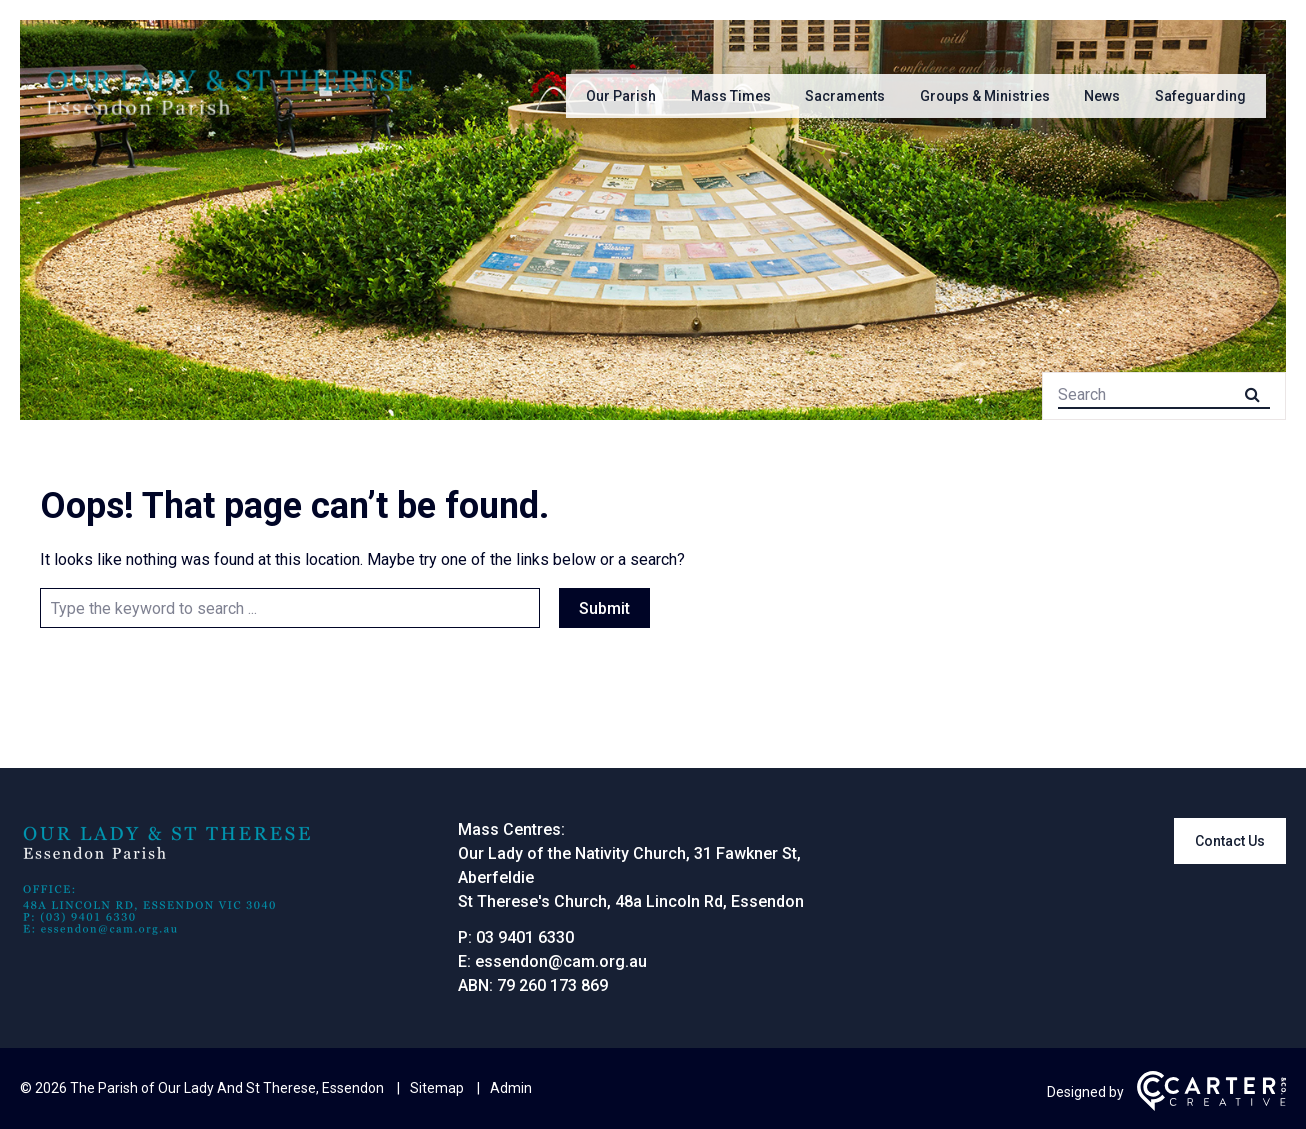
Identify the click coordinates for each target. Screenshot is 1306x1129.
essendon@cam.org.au (561, 961)
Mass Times (731, 96)
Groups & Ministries (985, 96)
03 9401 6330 (525, 937)
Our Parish (621, 96)
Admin (511, 1088)
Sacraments (845, 96)
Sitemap (437, 1088)
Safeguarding (1200, 96)
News (1102, 96)
